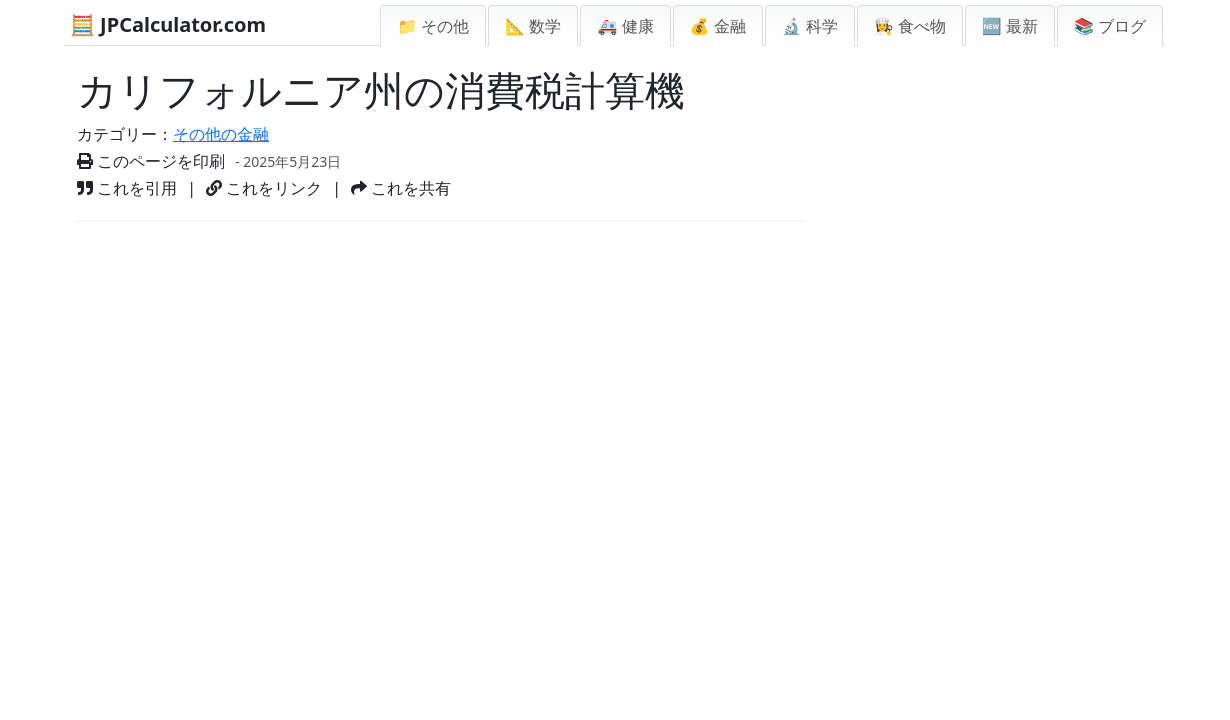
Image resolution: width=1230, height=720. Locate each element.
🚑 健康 (625, 26)
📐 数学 (533, 26)
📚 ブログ (1110, 26)
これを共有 (401, 188)
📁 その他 (433, 26)
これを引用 (127, 188)
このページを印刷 (151, 161)
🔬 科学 (810, 26)
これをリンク (264, 188)
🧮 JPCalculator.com (168, 24)
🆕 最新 (1010, 26)
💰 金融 (718, 26)
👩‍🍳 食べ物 (910, 26)
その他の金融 (221, 134)
